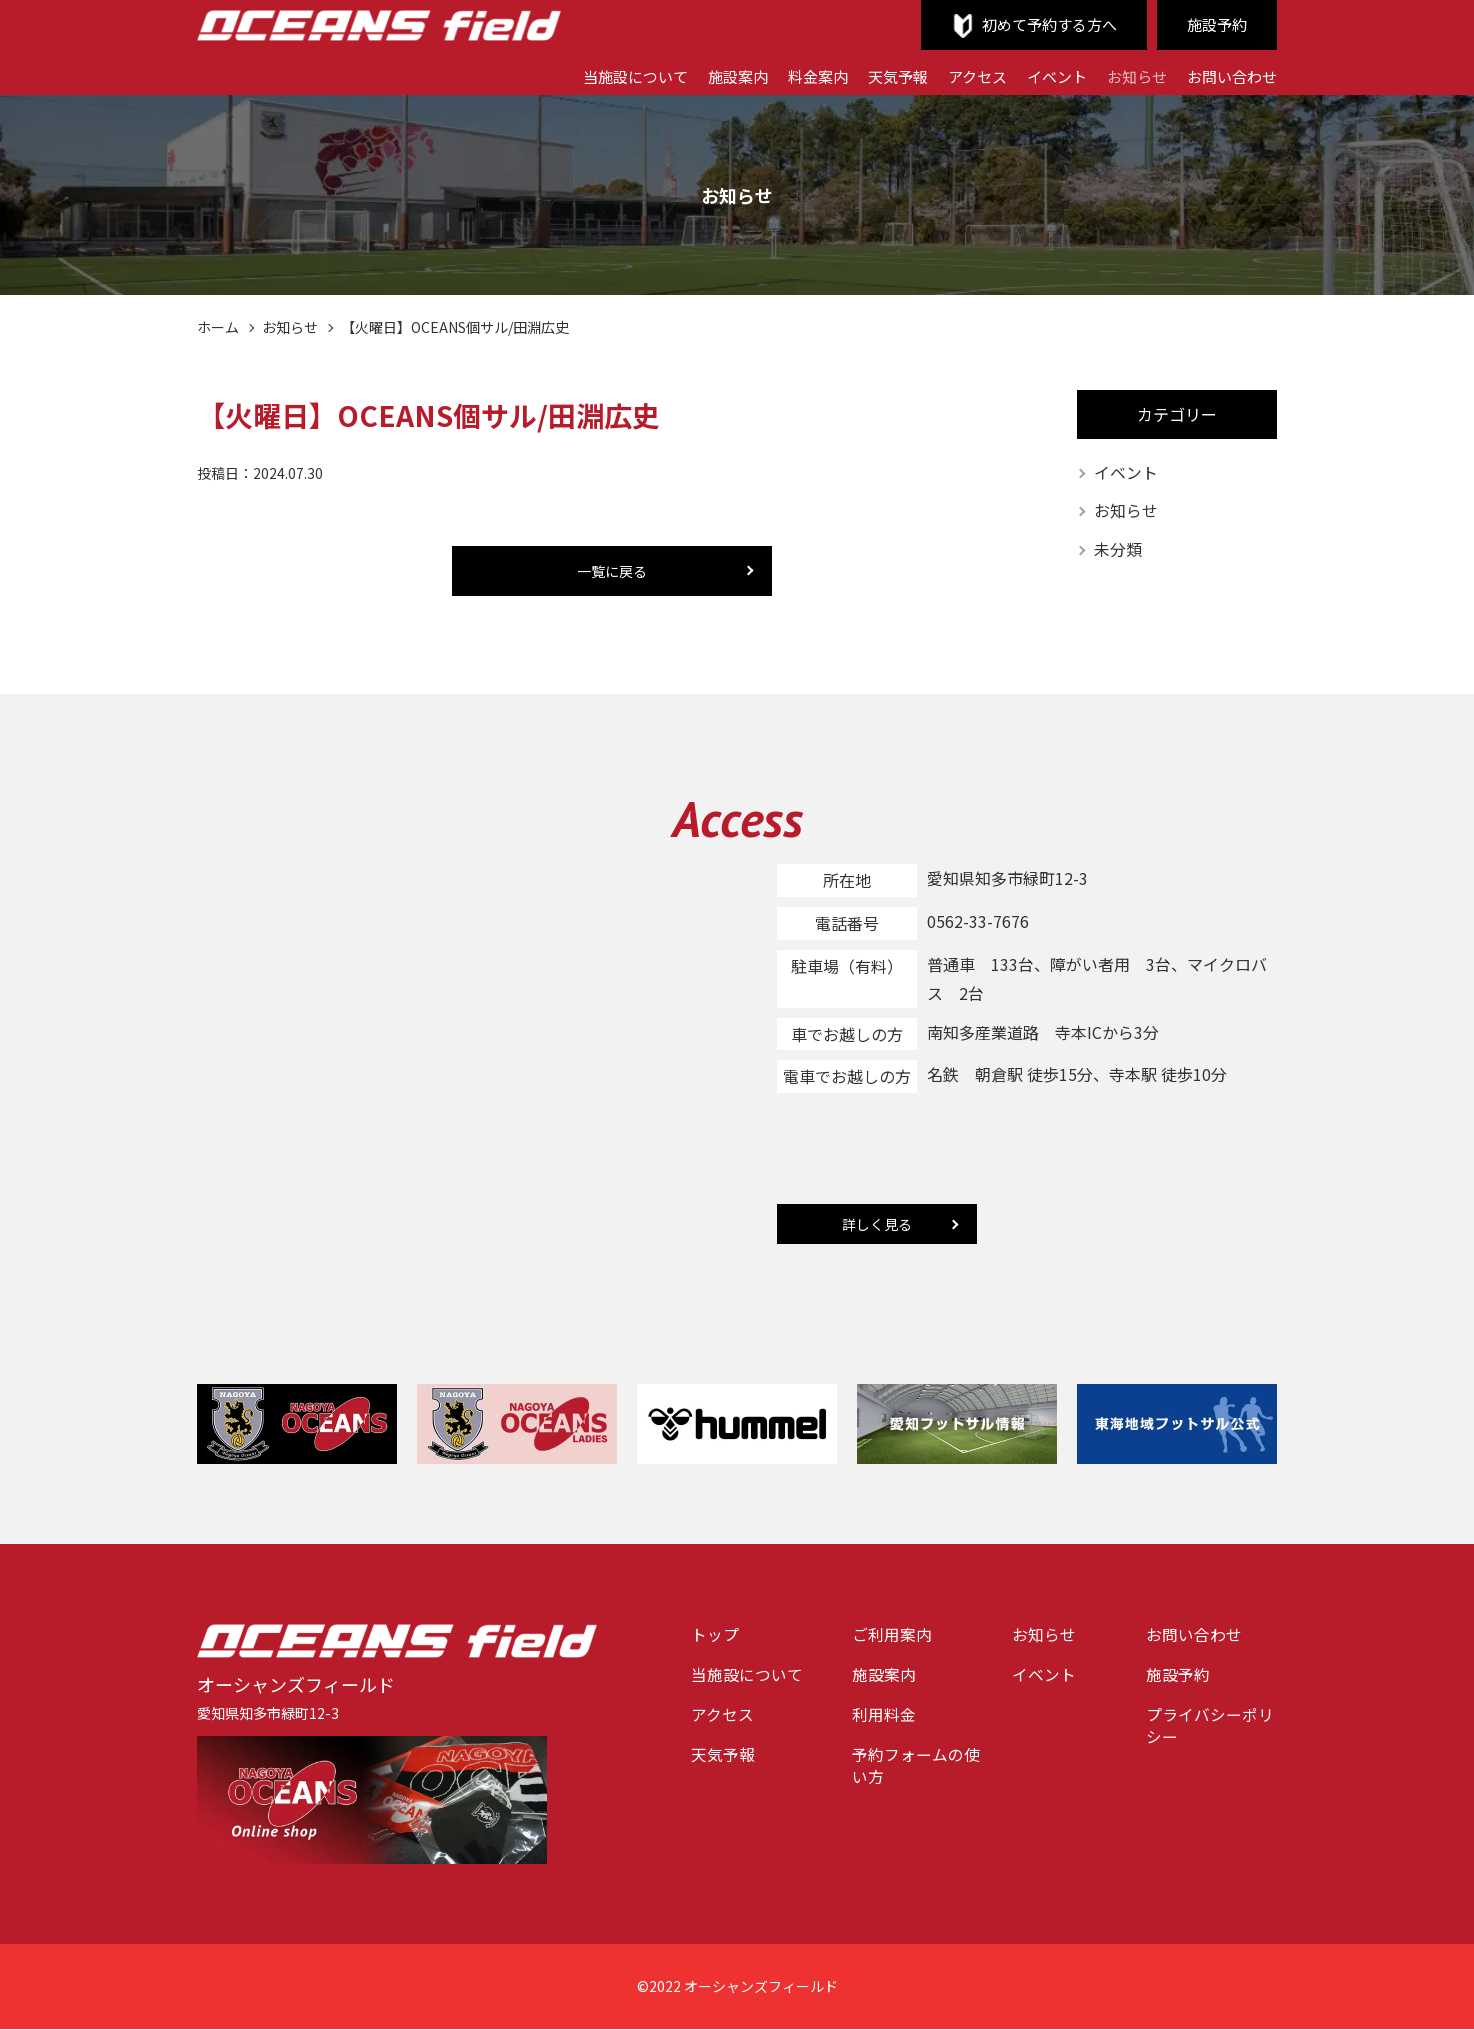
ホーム (218, 327)
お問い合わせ (1229, 75)
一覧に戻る (612, 571)
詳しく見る (877, 1225)
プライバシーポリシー (1210, 1728)
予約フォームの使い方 (916, 1769)
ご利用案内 (892, 1636)
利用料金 (884, 1717)
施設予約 (1215, 25)
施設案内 (710, 75)
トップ (715, 1636)
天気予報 (878, 75)
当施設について (602, 75)
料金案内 (794, 75)
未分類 (1118, 551)
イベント (1045, 75)
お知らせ (1129, 75)
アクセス (961, 75)
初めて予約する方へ (1041, 25)
